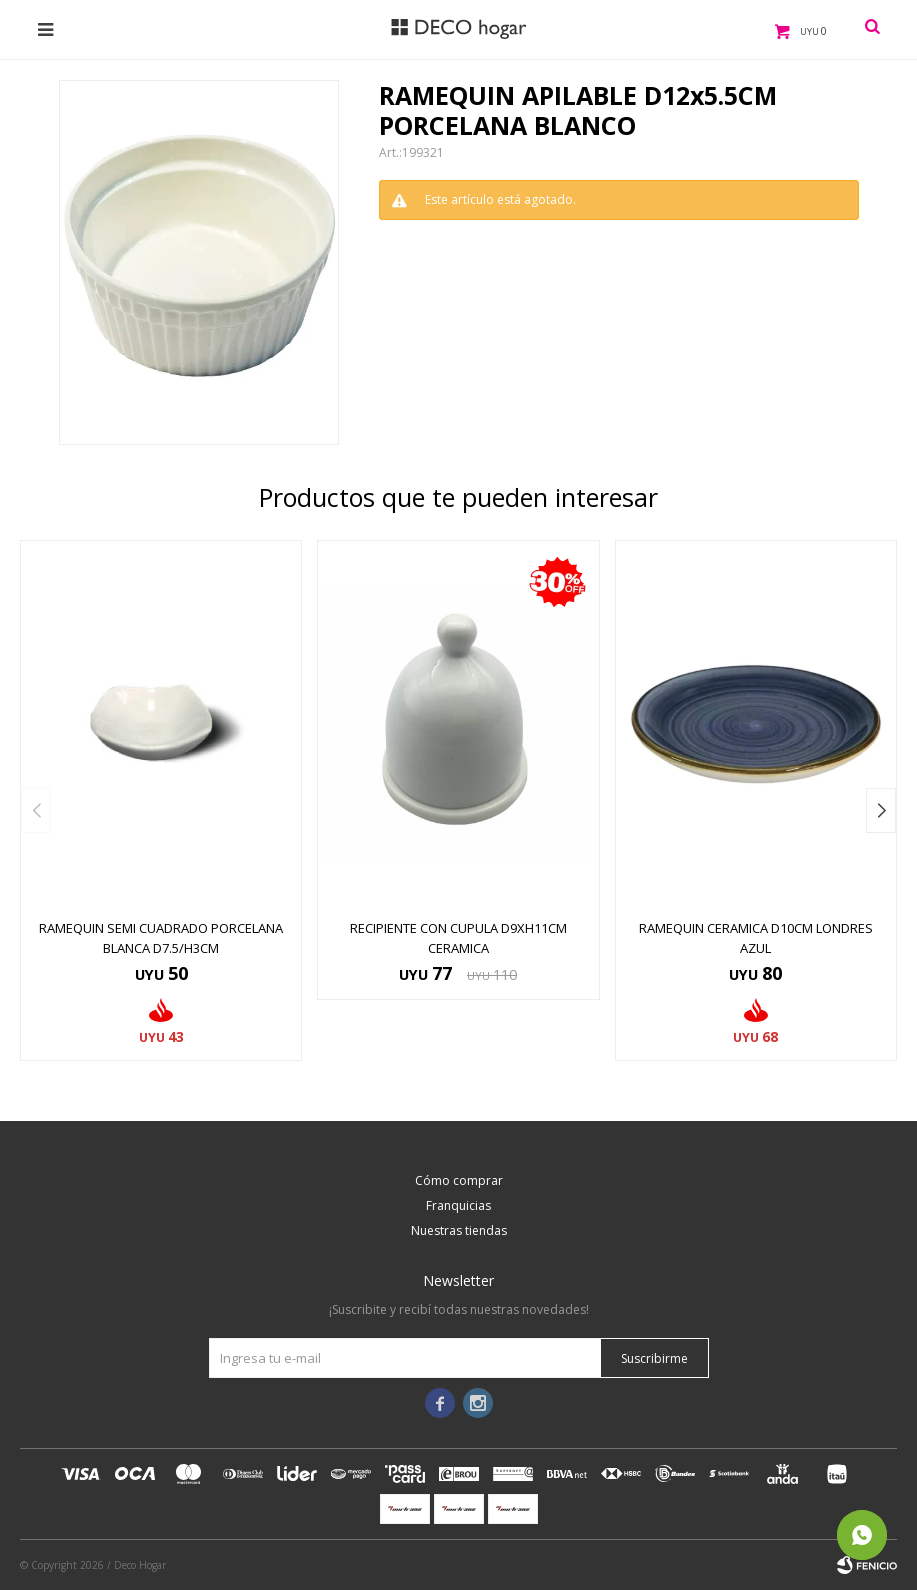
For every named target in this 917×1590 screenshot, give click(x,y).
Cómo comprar (459, 1180)
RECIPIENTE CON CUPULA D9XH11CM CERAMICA (458, 938)
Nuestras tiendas (459, 1230)
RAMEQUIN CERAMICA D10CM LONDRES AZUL (756, 938)
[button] (881, 810)
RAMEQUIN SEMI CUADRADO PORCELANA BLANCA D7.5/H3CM (161, 938)
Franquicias (458, 1205)
